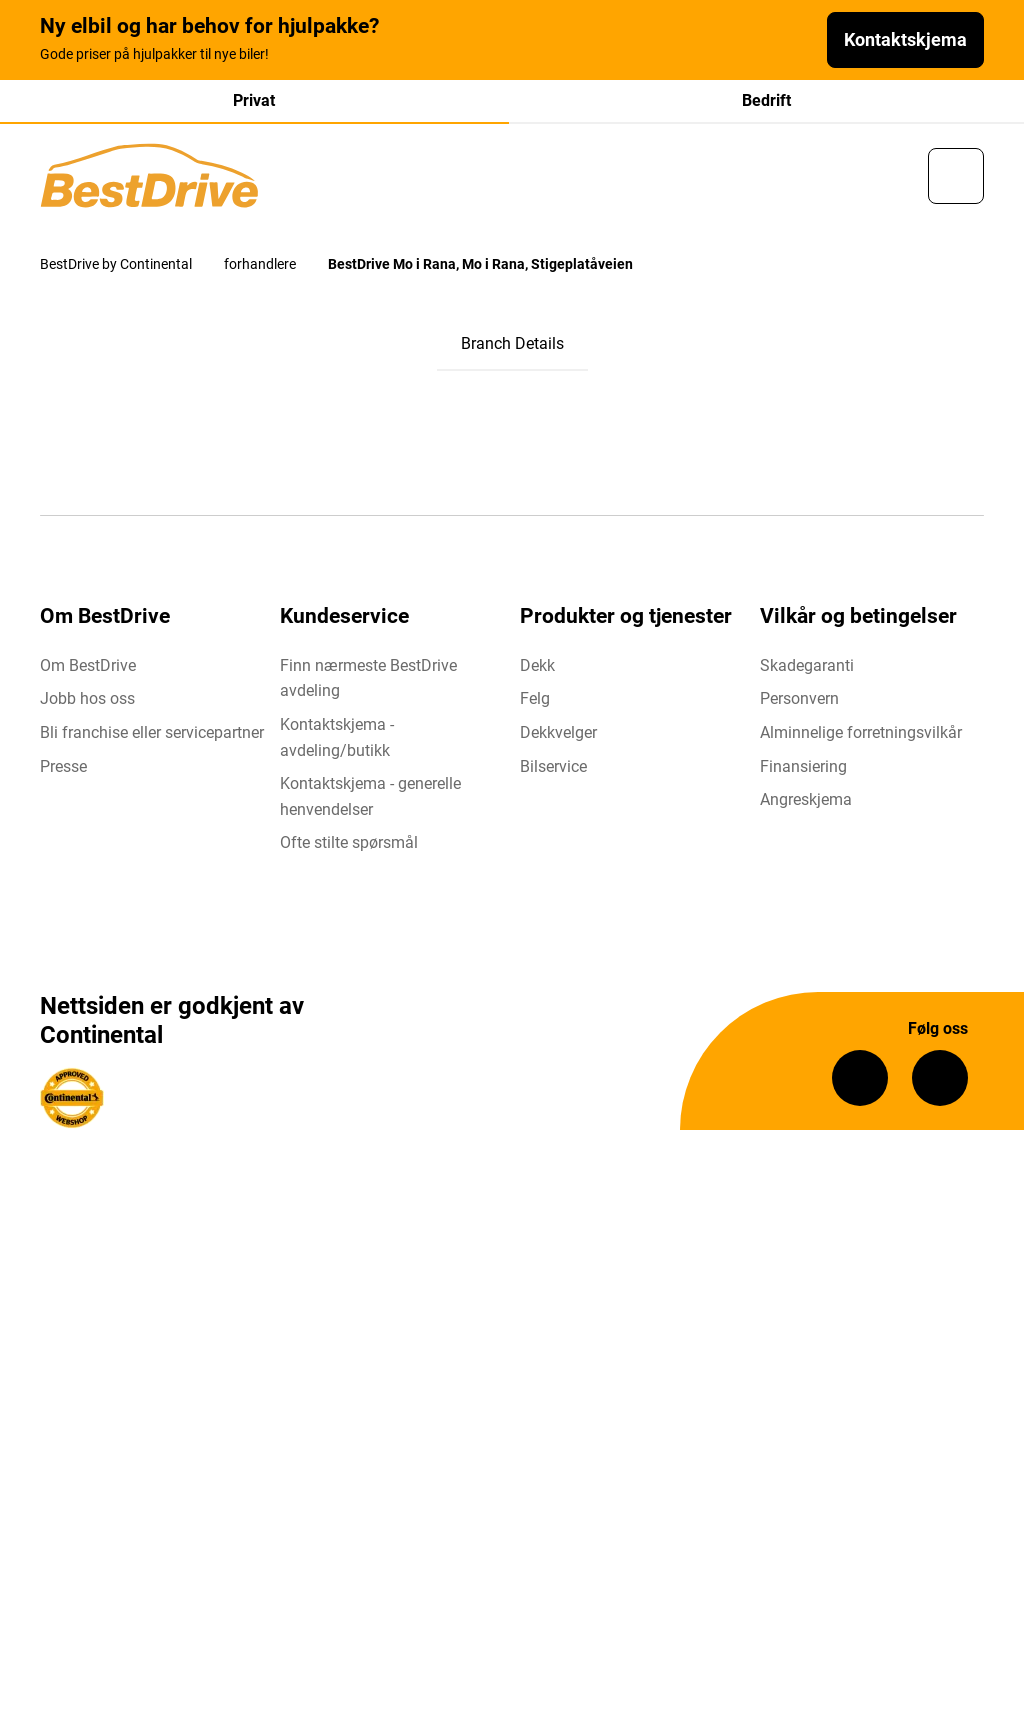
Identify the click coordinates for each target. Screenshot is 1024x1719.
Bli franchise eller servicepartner (152, 732)
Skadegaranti (807, 665)
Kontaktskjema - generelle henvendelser (370, 796)
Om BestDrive (88, 665)
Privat (254, 100)
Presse (63, 766)
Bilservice (553, 766)
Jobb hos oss (87, 698)
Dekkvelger (558, 732)
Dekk (537, 665)
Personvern (799, 698)
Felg (535, 698)
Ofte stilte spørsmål (349, 842)
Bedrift (766, 100)
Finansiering (803, 766)
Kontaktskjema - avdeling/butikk (337, 737)
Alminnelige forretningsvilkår (861, 732)
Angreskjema (806, 799)
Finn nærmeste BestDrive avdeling (368, 678)
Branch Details (512, 343)
